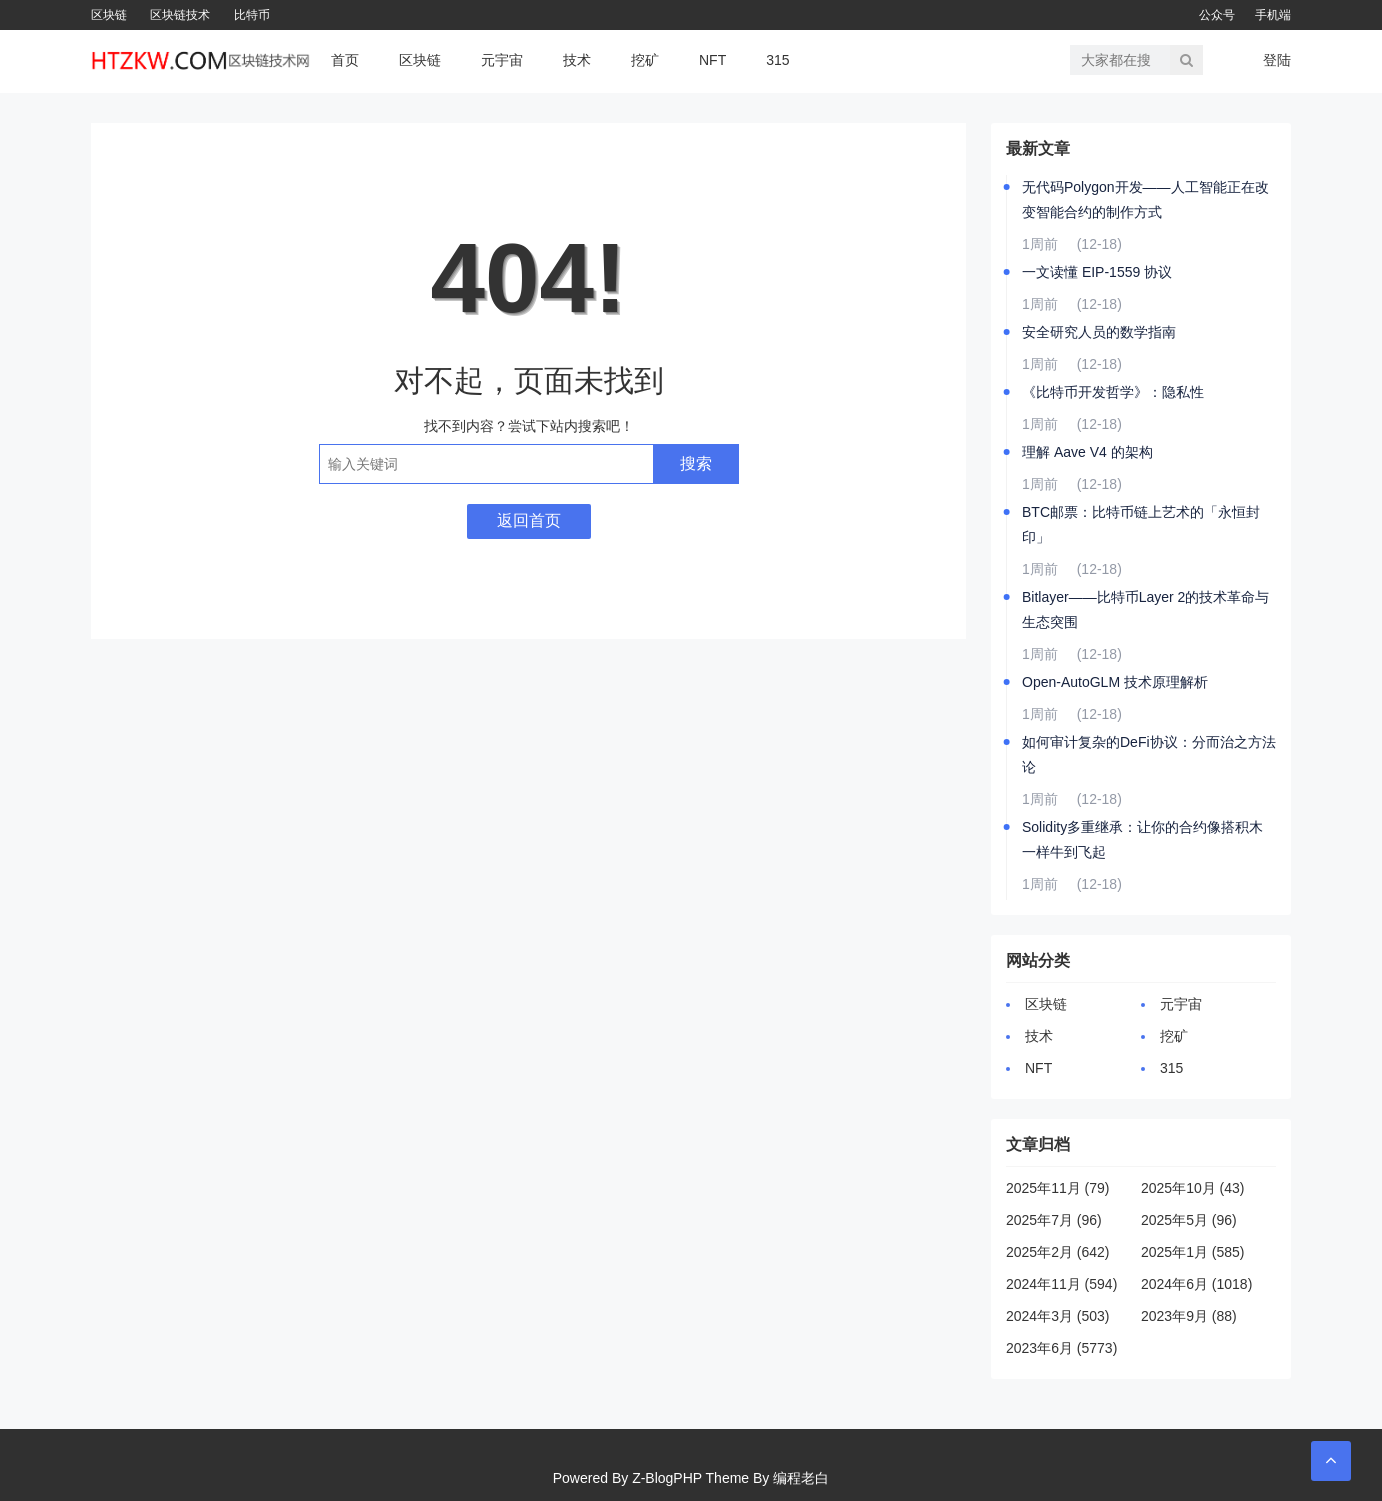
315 (777, 60)
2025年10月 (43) (1193, 1188)
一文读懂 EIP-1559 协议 (1097, 272)
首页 (345, 60)
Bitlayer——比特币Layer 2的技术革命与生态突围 (1145, 609)
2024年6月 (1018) (1196, 1284)
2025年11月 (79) (1058, 1188)
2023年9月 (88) (1189, 1316)
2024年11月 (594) (1061, 1284)
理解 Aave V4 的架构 (1087, 452)
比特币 (252, 15)
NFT (712, 60)
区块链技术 (180, 15)
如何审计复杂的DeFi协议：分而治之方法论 (1149, 754)
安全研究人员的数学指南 (1099, 332)
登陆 (1277, 60)
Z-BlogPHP (667, 1478)
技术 (577, 60)
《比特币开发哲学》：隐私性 (1113, 392)
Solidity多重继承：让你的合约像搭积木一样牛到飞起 (1142, 839)
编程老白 (801, 1478)
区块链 (109, 15)
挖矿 (645, 60)
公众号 (1217, 15)
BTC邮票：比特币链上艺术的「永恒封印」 (1141, 524)
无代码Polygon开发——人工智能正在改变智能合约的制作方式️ (1145, 199)
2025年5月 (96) (1189, 1220)
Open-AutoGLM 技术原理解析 (1115, 682)
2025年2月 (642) (1058, 1252)
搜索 (696, 463)
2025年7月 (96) (1054, 1220)
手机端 (1273, 15)
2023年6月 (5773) (1061, 1348)
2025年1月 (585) (1193, 1252)
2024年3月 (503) (1058, 1316)
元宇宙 (502, 60)
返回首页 (529, 520)
